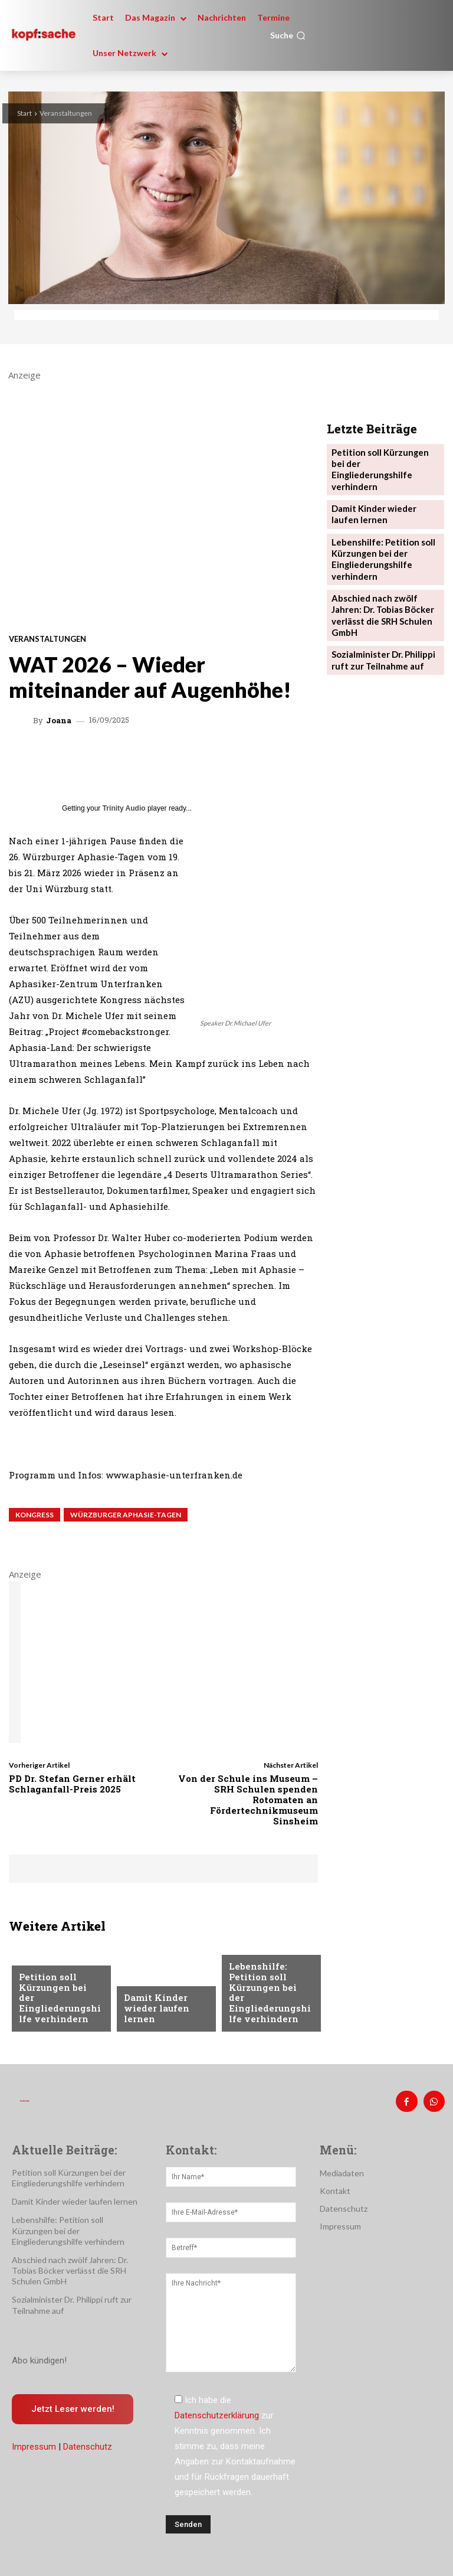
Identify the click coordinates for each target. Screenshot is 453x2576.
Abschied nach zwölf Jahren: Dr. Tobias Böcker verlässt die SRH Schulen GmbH (383, 581)
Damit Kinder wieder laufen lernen (153, 2010)
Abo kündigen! (39, 2356)
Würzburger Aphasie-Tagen (125, 1514)
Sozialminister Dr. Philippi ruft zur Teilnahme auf (379, 616)
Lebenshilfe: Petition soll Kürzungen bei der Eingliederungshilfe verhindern (269, 2001)
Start (24, 113)
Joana (58, 720)
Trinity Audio (124, 808)
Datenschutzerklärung (217, 2411)
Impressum (34, 2443)
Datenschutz (87, 2443)
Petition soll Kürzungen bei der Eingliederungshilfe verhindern (59, 2006)
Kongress (34, 1514)
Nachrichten (46, 1973)
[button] (288, 35)
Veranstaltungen (66, 113)
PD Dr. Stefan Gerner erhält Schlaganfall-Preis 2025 (72, 1783)
